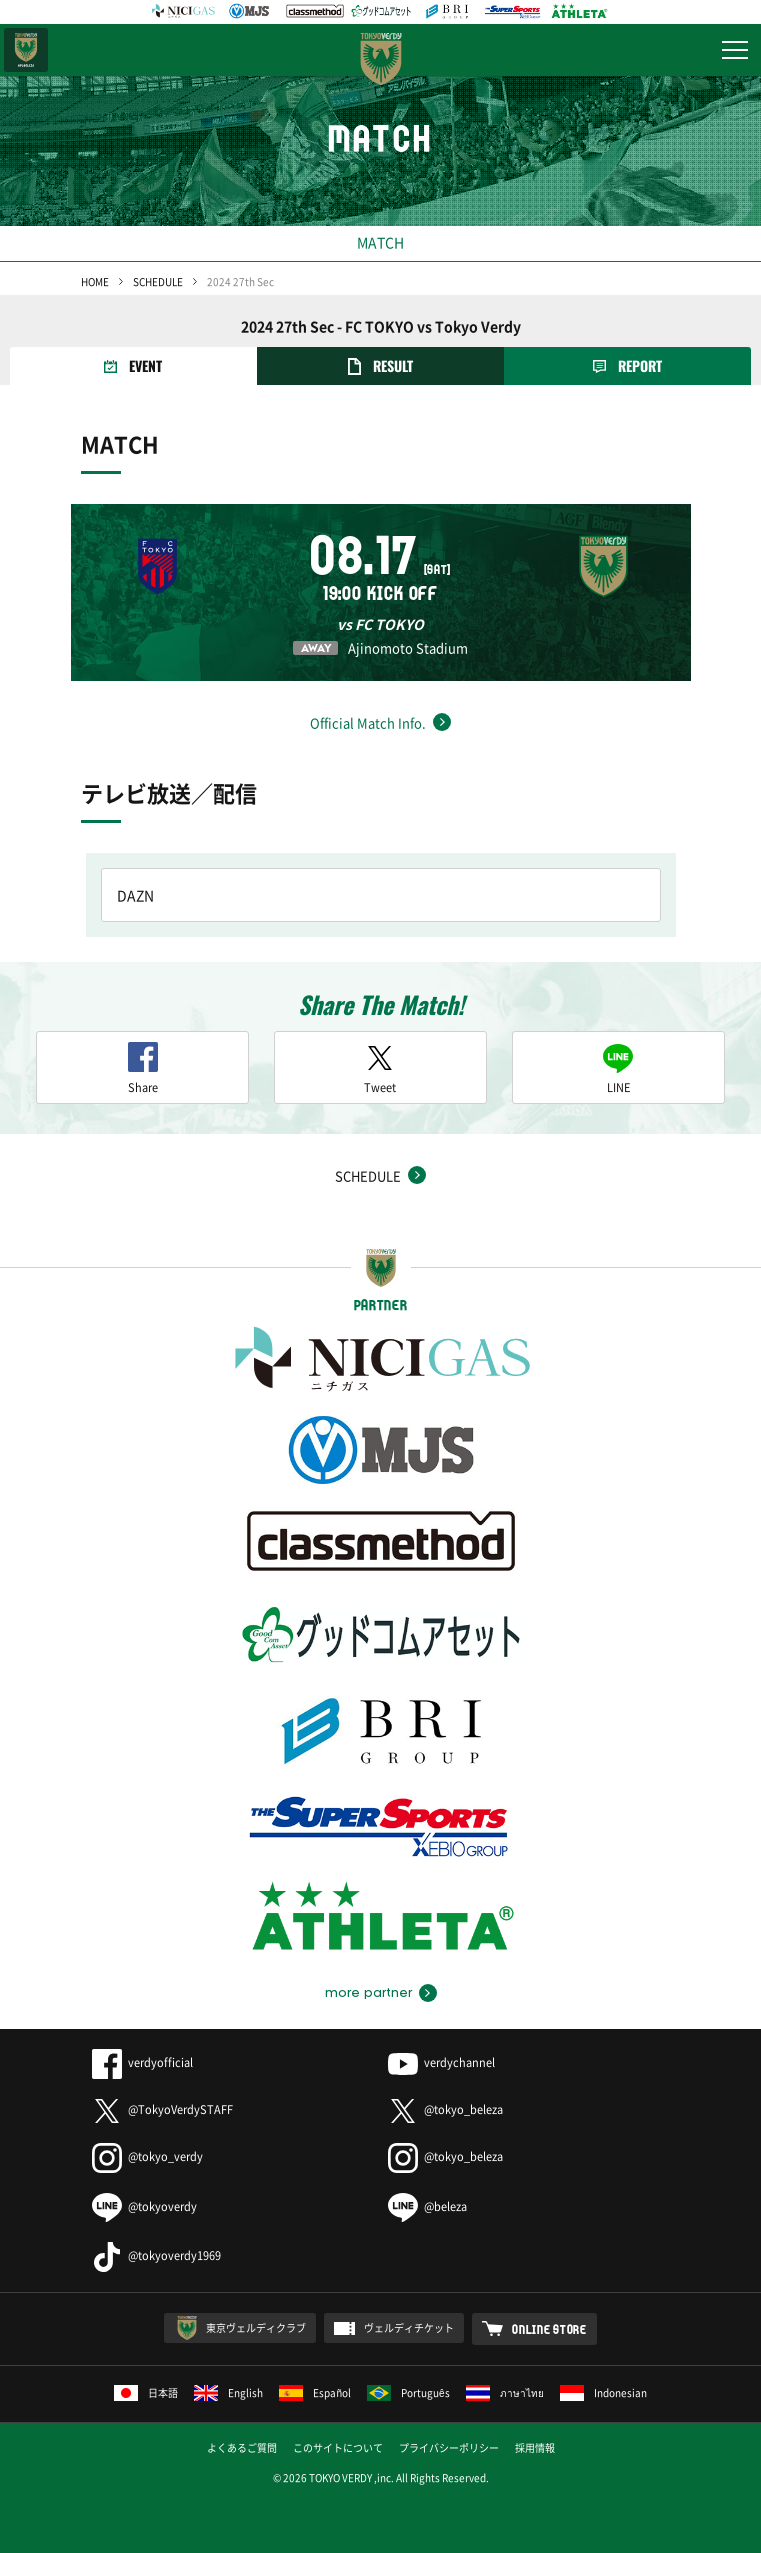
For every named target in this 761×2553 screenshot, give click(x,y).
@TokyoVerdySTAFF (162, 2109)
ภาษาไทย (505, 2392)
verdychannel (441, 2062)
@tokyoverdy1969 (156, 2255)
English (228, 2392)
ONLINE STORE (549, 2329)
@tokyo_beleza (445, 2109)
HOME (95, 281)
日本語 (146, 2392)
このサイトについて (338, 2447)
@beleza (427, 2206)
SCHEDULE (158, 281)
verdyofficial (142, 2062)
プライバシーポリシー (449, 2447)
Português (408, 2392)
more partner (368, 1993)
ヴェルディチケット (409, 2327)
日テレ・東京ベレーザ (26, 50)
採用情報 (535, 2447)
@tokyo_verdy (147, 2156)
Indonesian (603, 2392)
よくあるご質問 (242, 2447)
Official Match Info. (368, 722)
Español (315, 2392)
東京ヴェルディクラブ (256, 2327)
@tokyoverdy (144, 2206)
